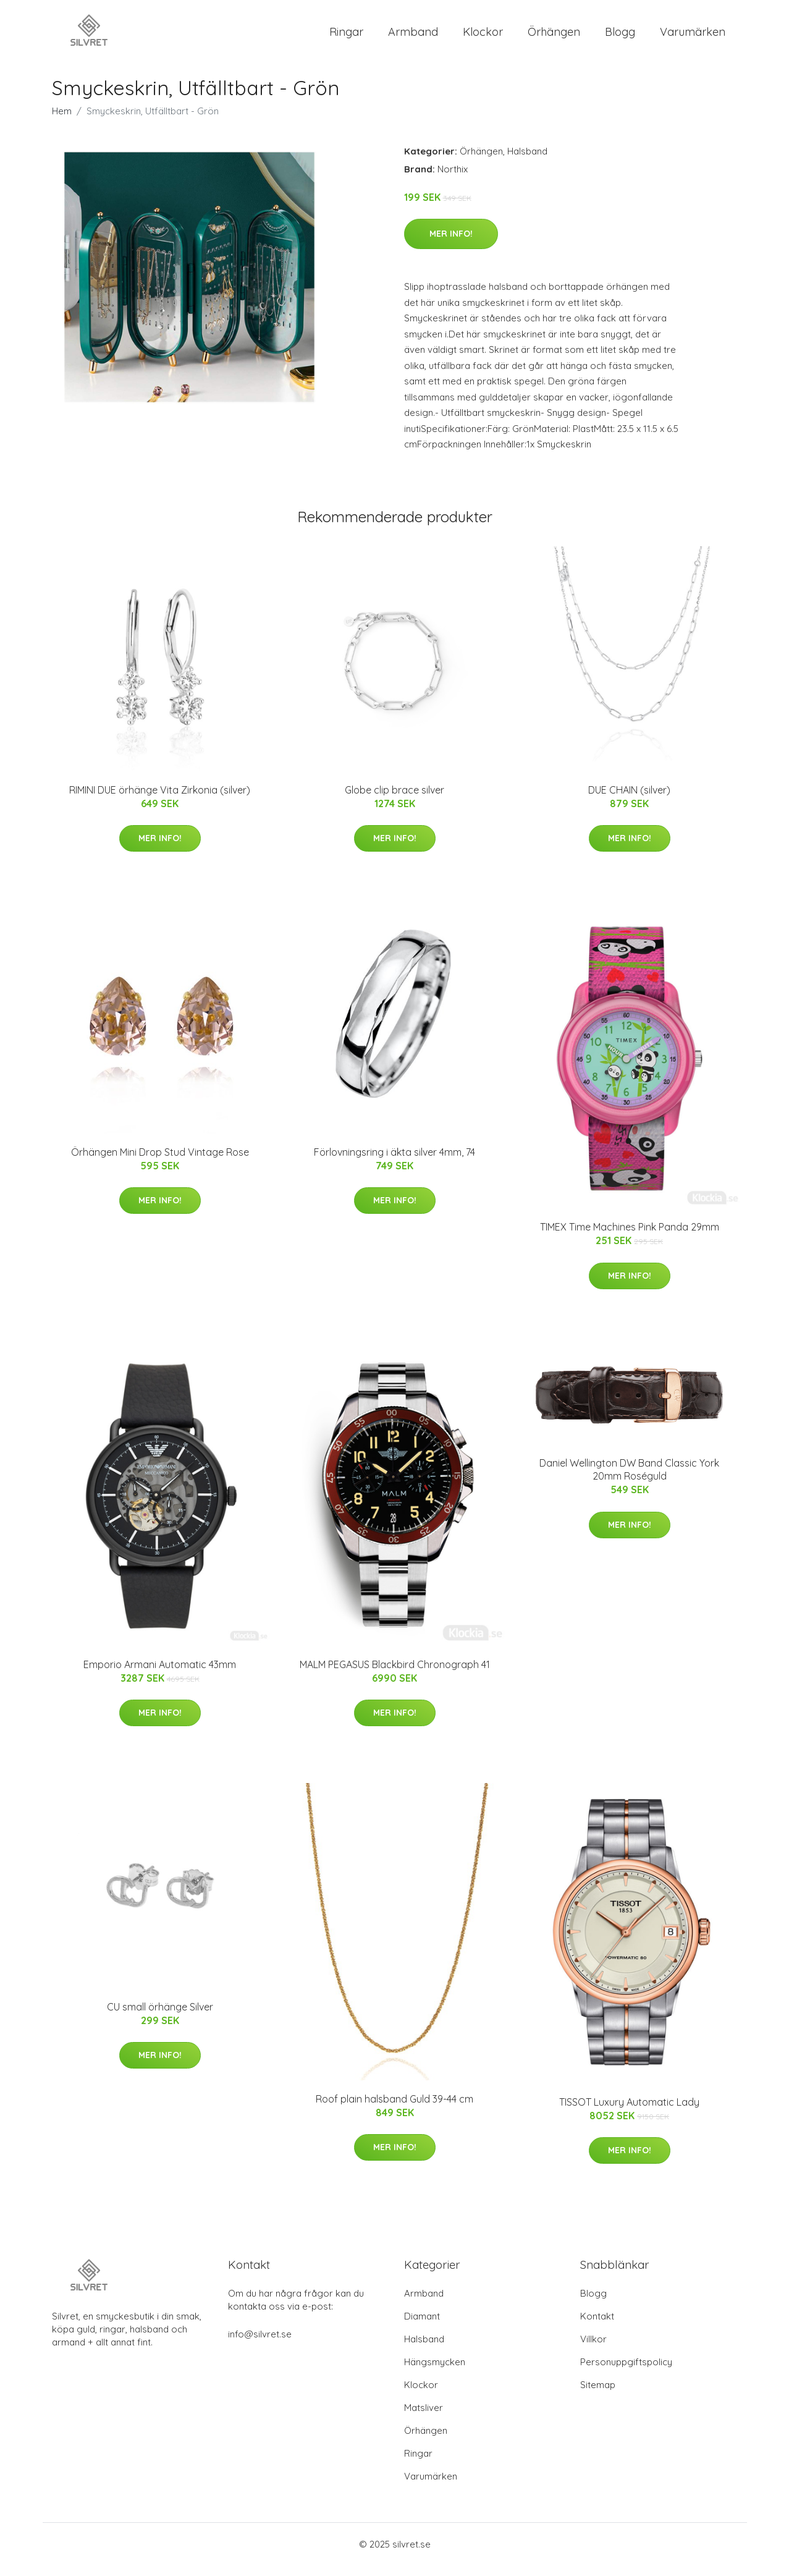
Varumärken (692, 37)
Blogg (620, 37)
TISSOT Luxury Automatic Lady (629, 2112)
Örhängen (554, 37)
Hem (62, 121)
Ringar (346, 37)
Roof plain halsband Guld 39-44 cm (394, 2109)
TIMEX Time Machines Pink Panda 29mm (629, 1238)
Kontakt (597, 2326)
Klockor (483, 37)
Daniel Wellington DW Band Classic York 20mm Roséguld (629, 1480)
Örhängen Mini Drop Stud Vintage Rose (160, 1162)
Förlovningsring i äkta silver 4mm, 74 (394, 1162)
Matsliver (423, 2418)
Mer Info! (451, 244)
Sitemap (597, 2395)
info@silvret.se (260, 2344)
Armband (413, 37)
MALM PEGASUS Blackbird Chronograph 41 (395, 1675)
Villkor (593, 2349)
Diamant (422, 2326)
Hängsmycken (434, 2372)
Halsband (527, 161)
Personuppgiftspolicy (626, 2372)
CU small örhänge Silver (160, 2017)
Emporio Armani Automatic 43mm (159, 1675)
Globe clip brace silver (394, 800)
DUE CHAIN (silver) (629, 800)
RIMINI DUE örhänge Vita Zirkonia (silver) (159, 800)
